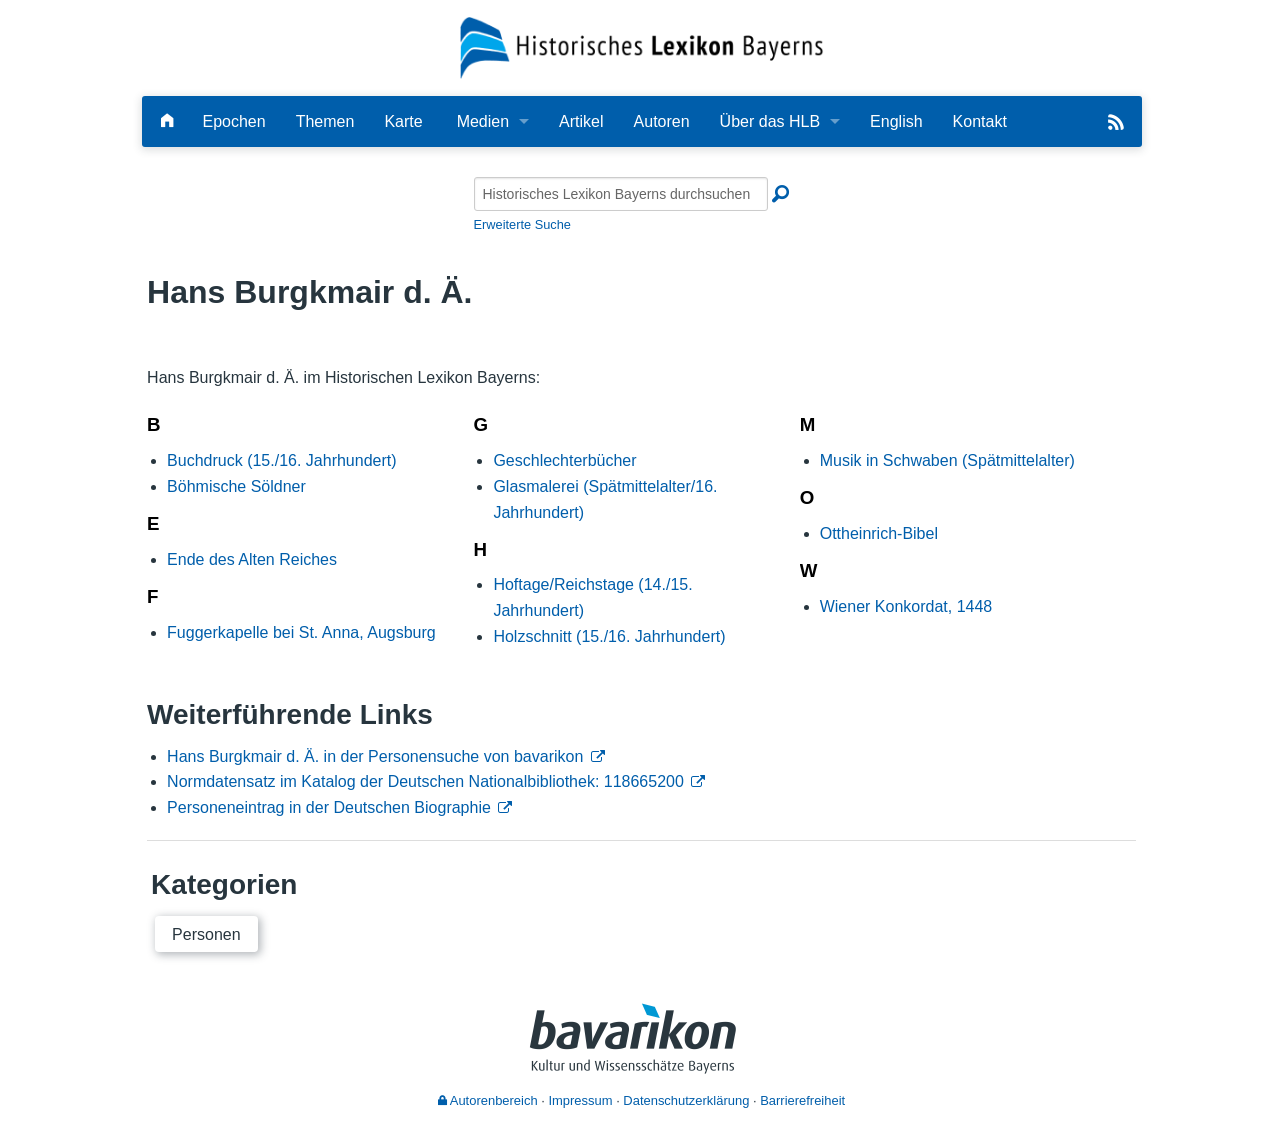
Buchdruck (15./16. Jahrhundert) (281, 460)
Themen (325, 121)
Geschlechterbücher (564, 460)
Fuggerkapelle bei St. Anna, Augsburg (301, 632)
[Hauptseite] (167, 121)
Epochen (234, 121)
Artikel (581, 121)
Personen (206, 934)
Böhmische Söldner (236, 486)
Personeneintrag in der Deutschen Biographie (329, 807)
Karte (403, 121)
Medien (483, 121)
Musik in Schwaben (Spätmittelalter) (947, 460)
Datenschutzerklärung (686, 1100)
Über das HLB (770, 121)
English (896, 121)
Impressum (580, 1100)
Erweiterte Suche (522, 224)
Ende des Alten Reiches (252, 559)
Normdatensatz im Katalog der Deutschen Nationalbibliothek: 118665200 (425, 781)
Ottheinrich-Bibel (879, 533)
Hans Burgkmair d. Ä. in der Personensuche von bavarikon (375, 756)
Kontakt (980, 121)
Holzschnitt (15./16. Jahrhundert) (609, 636)
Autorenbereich (488, 1100)
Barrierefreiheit (802, 1100)
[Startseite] (641, 46)
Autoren (662, 121)
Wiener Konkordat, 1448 (906, 606)
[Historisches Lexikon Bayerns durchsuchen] (621, 194)
